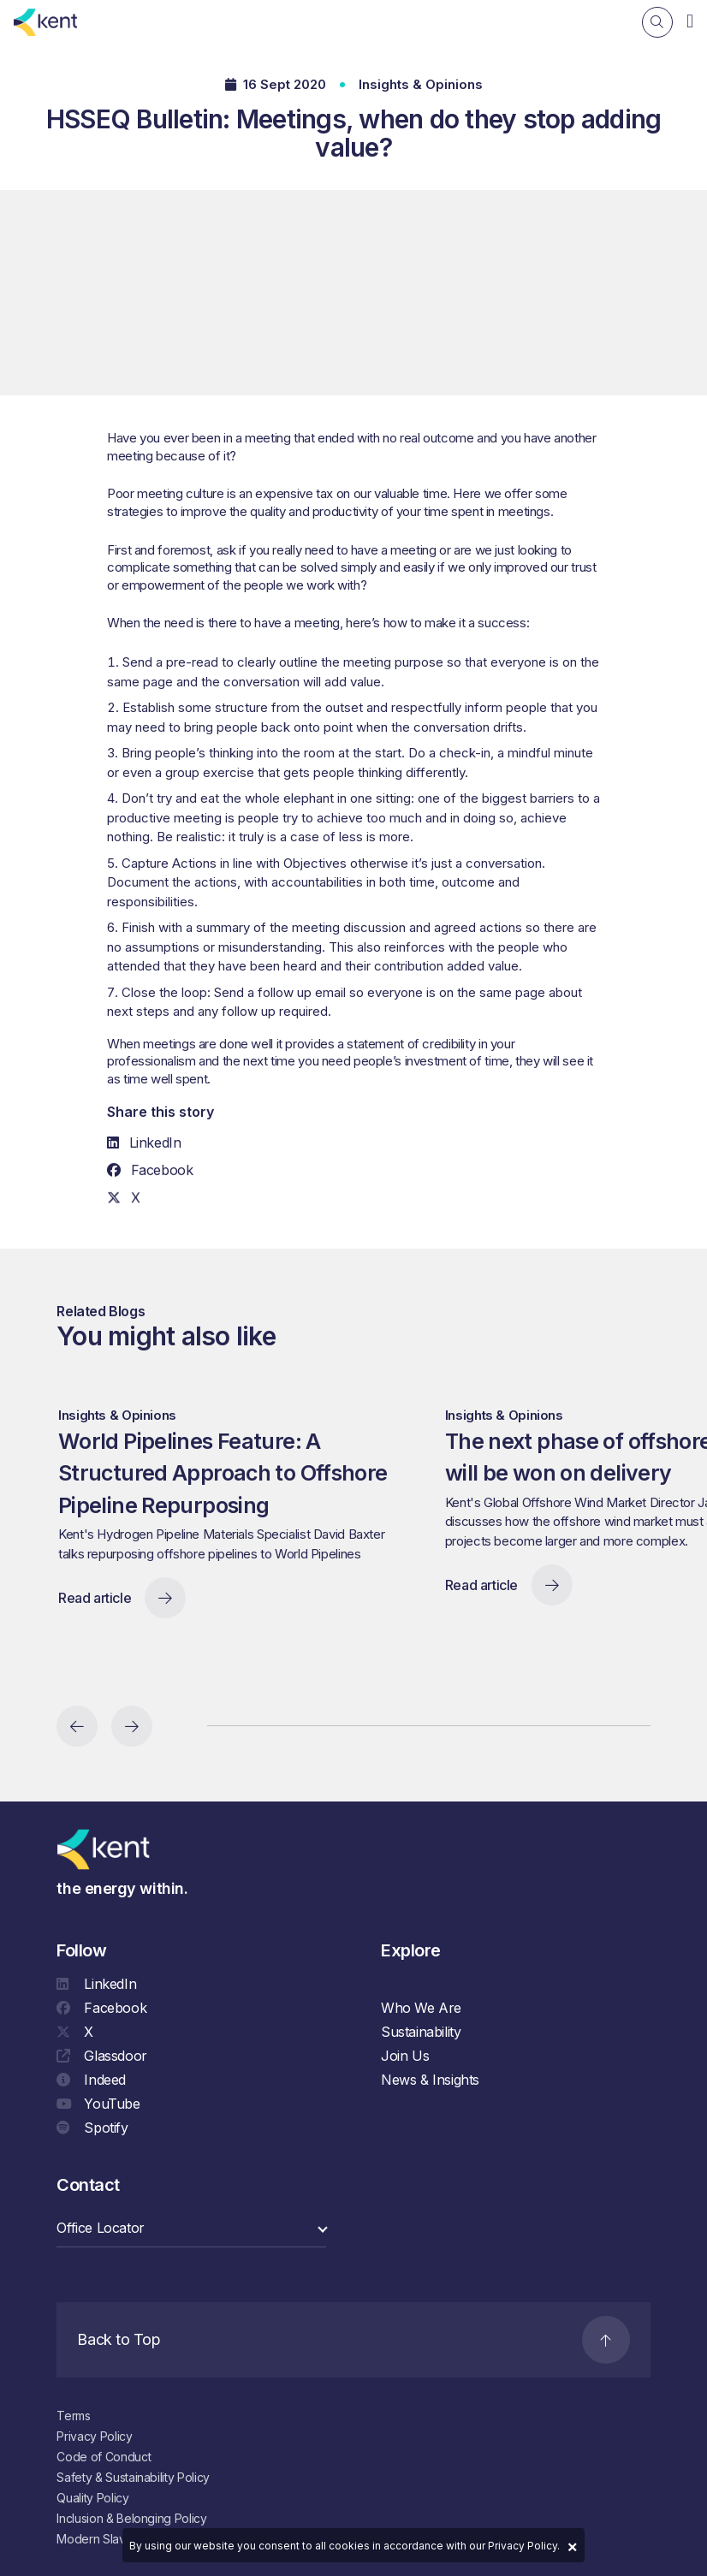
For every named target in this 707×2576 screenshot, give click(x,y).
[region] (369, 1531)
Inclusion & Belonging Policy (131, 2518)
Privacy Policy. (524, 2545)
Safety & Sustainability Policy (133, 2477)
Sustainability (420, 2036)
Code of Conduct (103, 2456)
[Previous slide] (77, 1726)
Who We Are (421, 2012)
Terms (73, 2415)
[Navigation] (689, 20)
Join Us (405, 2060)
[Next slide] (131, 1726)
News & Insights (430, 2083)
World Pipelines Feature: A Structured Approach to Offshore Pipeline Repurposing (236, 1494)
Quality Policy (92, 2497)
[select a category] (191, 2232)
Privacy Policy (94, 2436)
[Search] (657, 22)
